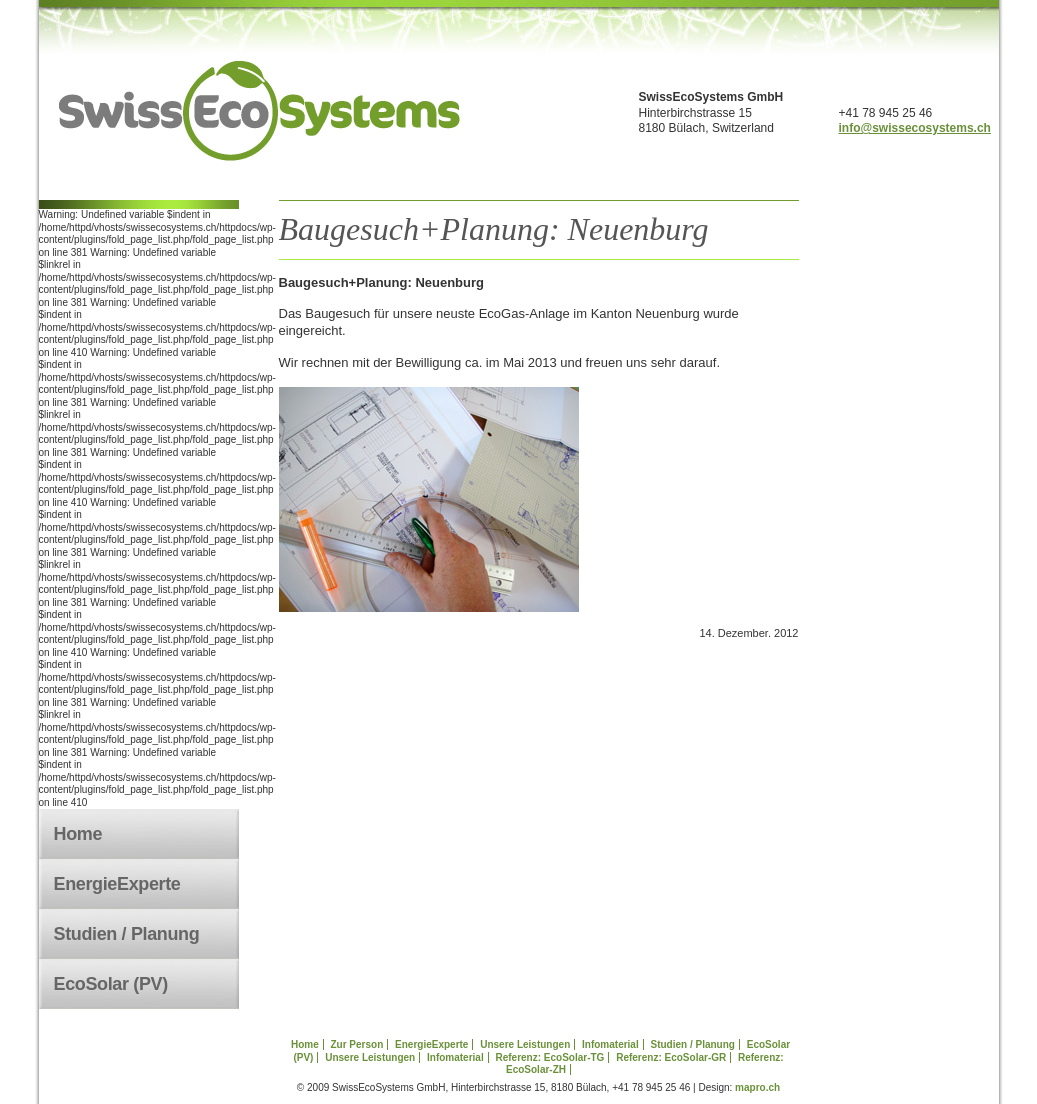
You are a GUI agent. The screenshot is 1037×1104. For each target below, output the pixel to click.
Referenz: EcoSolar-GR (671, 1057)
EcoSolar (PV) (111, 984)
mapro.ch (757, 1087)
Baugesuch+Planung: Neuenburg (494, 229)
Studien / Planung (127, 934)
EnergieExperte (117, 884)
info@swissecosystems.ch (915, 128)
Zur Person (356, 1044)
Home (78, 834)
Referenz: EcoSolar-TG (549, 1057)
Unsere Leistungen (525, 1044)
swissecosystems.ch (260, 111)
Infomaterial (610, 1044)
